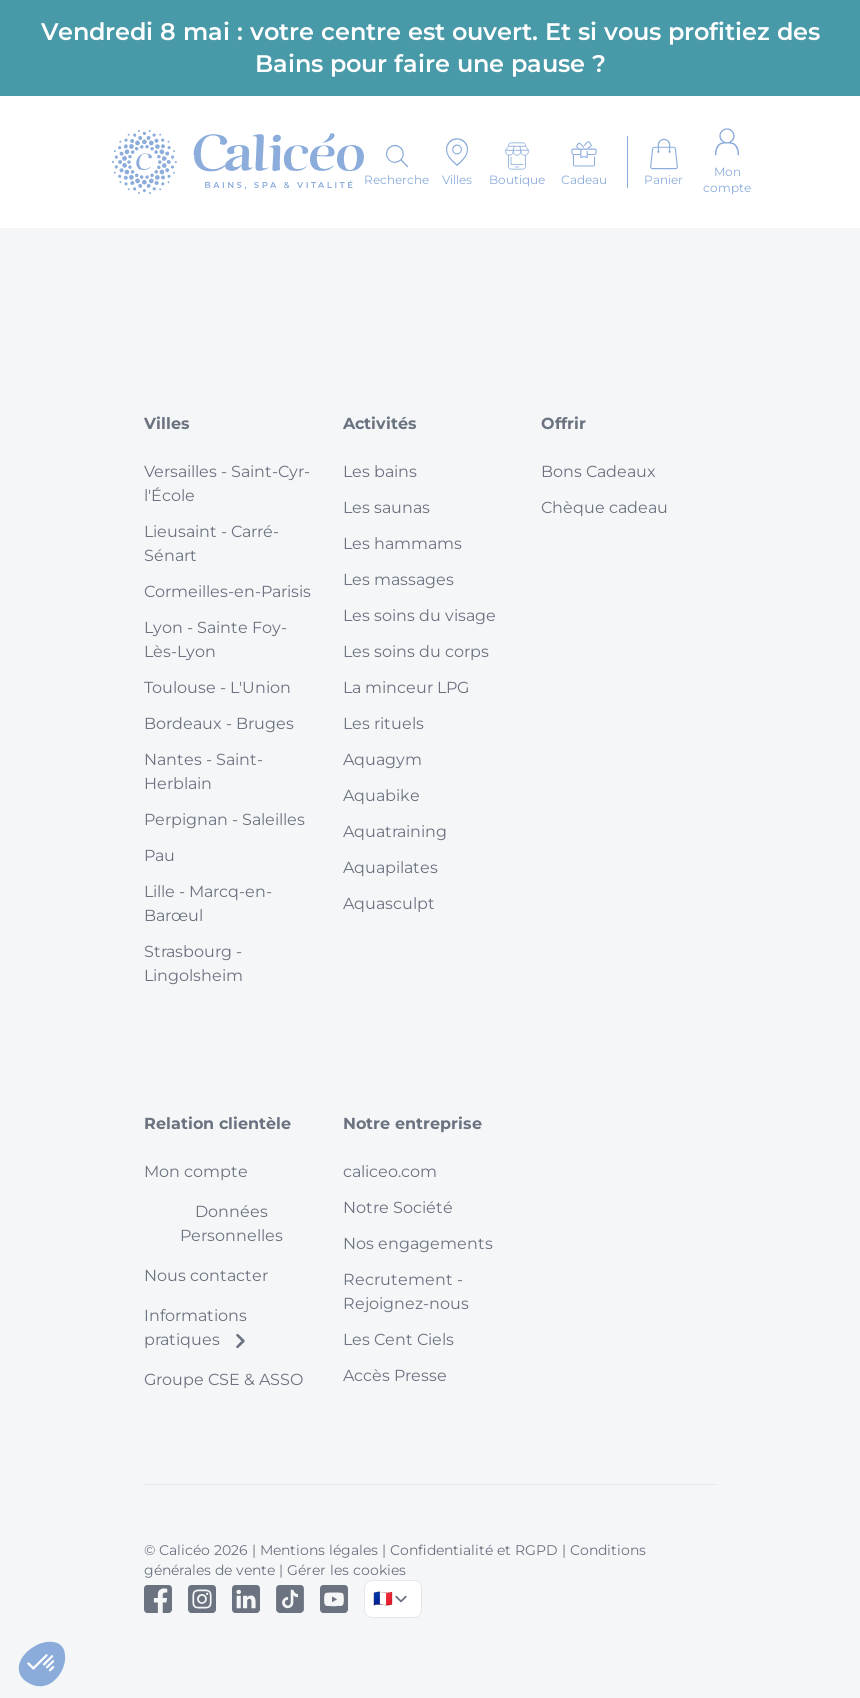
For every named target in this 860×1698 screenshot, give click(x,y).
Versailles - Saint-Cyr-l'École (227, 483)
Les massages (398, 579)
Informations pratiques (196, 1327)
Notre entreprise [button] (412, 1123)
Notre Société (398, 1207)
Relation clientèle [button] (217, 1123)
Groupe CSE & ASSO (223, 1379)
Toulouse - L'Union (217, 687)
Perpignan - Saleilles (224, 819)
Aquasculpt (389, 903)
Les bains (380, 471)
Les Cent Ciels (398, 1339)
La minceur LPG (406, 687)
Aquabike (381, 795)
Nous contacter (206, 1275)
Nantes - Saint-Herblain (203, 771)
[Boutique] (517, 164)
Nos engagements (418, 1243)
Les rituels (383, 723)
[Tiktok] (290, 1599)
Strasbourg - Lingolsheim (193, 963)
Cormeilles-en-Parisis (227, 591)
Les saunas (386, 507)
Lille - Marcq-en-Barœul (208, 903)
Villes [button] (167, 423)
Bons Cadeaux (598, 471)
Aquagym (382, 759)
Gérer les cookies (346, 1570)
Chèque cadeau (604, 507)
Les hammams (402, 543)
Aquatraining (395, 831)
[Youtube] (334, 1599)
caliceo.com (390, 1171)
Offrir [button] (563, 423)
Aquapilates (390, 867)
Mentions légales (319, 1550)
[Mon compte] (727, 162)
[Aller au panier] (663, 162)
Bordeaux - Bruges (219, 723)
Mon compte (196, 1171)
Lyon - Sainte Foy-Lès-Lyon (215, 639)
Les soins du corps (416, 651)
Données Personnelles (231, 1223)
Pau (159, 855)
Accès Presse (395, 1375)
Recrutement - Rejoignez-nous (406, 1291)
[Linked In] (246, 1599)
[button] (42, 1664)
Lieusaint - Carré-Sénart (211, 543)
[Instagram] (202, 1599)
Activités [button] (380, 423)
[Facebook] (158, 1599)
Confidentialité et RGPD (474, 1550)
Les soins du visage (419, 615)
